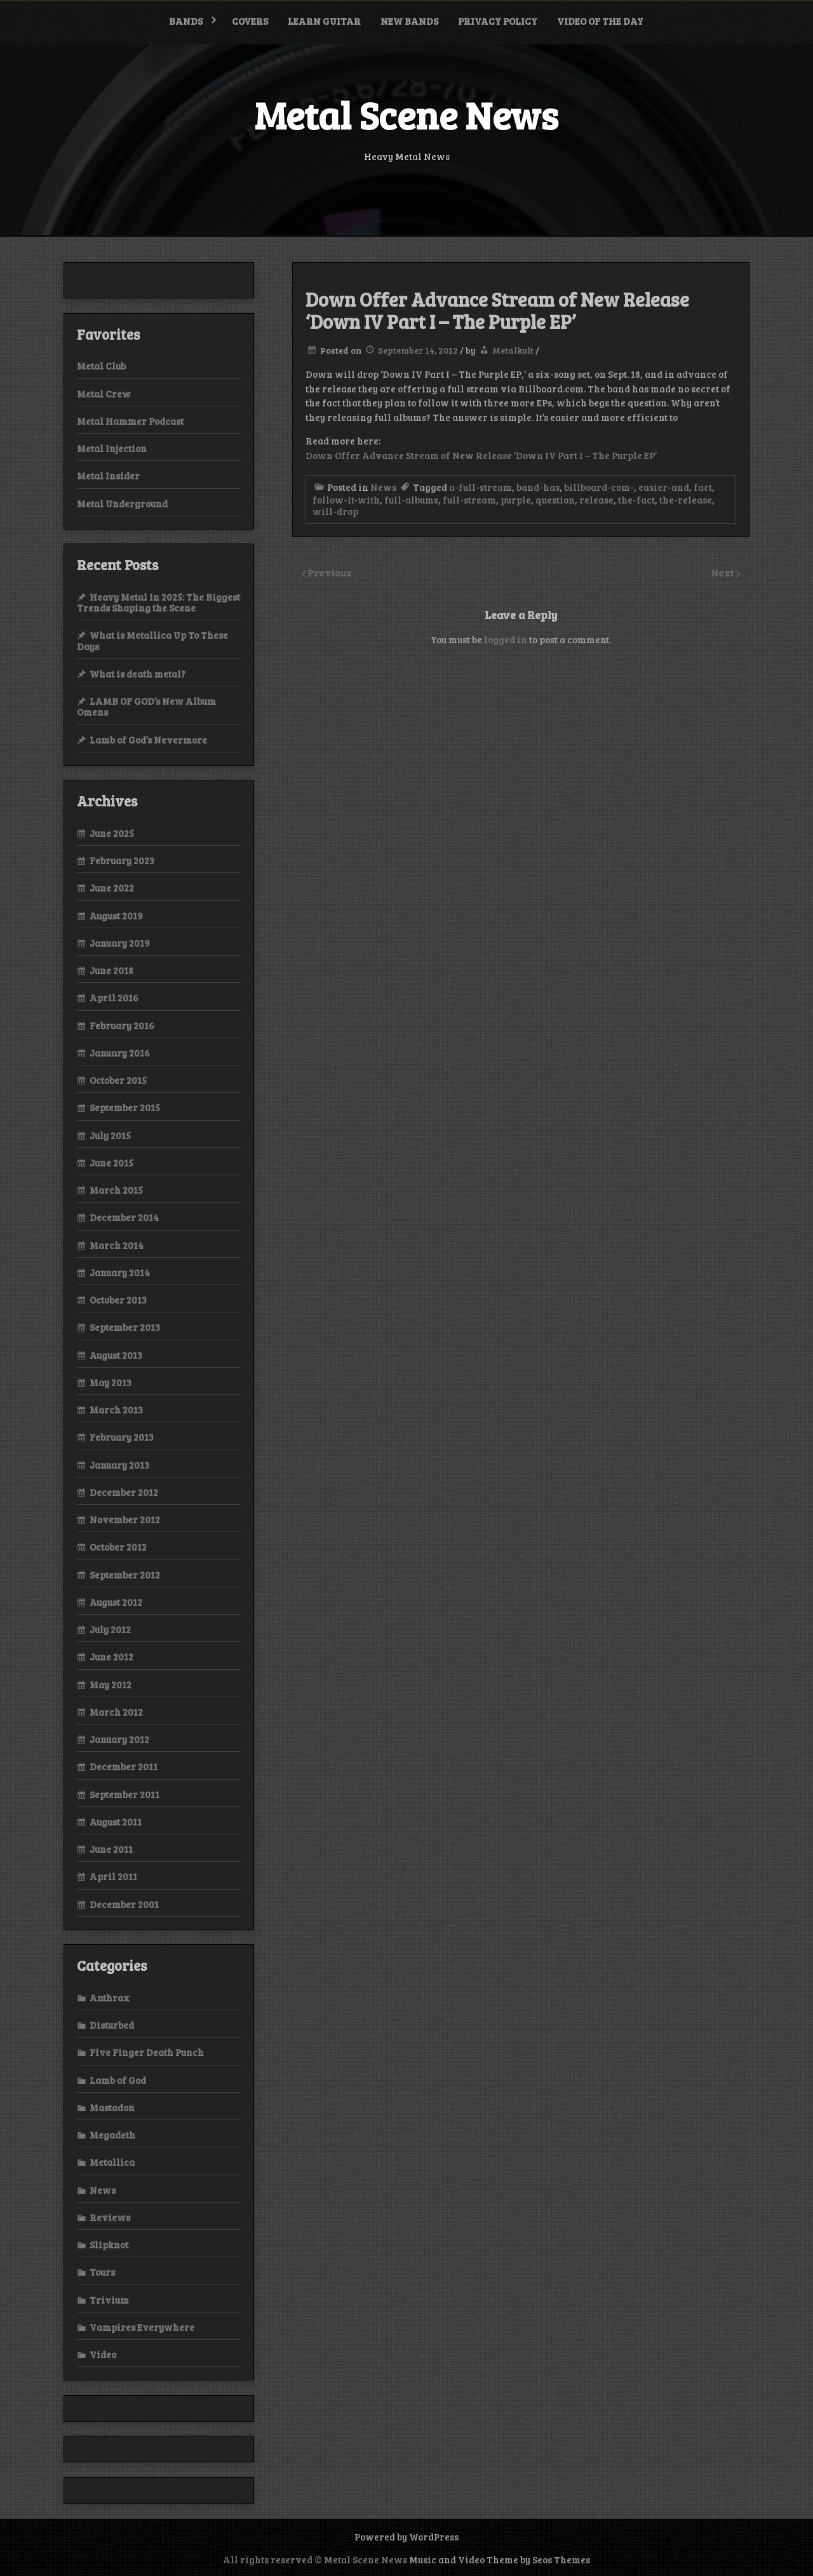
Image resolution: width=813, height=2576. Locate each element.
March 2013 (116, 1409)
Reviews (110, 2217)
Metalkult (513, 350)
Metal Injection (112, 448)
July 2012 (110, 1629)
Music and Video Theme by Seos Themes (499, 2559)
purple (516, 499)
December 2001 (124, 1904)
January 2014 (120, 1272)
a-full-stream (480, 487)
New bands (409, 21)
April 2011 (113, 1876)
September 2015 (125, 1107)
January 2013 (119, 1464)
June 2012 (111, 1656)
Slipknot (109, 2244)
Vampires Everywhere (142, 2327)
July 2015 (110, 1135)
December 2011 (124, 1766)
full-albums (411, 499)
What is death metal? (137, 673)
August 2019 (116, 915)
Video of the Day (600, 21)
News (383, 487)
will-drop (335, 511)
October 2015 (118, 1080)
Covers (250, 21)
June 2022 (112, 887)
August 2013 (116, 1355)
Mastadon (112, 2107)
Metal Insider (108, 475)
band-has (538, 487)
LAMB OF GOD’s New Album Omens (146, 706)
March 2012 (116, 1711)
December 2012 (124, 1492)
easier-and (663, 487)
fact (703, 487)
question (555, 499)
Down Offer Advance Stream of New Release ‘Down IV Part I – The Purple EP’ (481, 455)
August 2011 (116, 1821)
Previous (329, 572)
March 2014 (117, 1245)
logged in (505, 639)
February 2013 (122, 1437)
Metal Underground (122, 503)
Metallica (112, 2162)
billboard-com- (599, 487)
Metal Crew (104, 393)
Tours (102, 2272)
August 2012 (116, 1602)
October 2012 (118, 1546)
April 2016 (114, 997)
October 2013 (118, 1299)
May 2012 (110, 1684)
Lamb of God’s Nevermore (148, 739)
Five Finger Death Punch (147, 2052)
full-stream (469, 499)
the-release (685, 499)
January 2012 (119, 1739)
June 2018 (111, 970)
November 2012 (125, 1519)
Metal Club (101, 365)
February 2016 (122, 1025)
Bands (186, 21)
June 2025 (112, 833)
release (596, 499)
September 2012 (125, 1574)
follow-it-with (346, 499)
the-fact (636, 499)
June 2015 (111, 1162)
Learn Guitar (324, 21)
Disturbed (112, 2025)
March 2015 (116, 1190)
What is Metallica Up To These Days (152, 640)
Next (723, 572)
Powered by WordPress (406, 2536)
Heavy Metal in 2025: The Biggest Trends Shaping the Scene (158, 602)
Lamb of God (118, 2080)
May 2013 (110, 1382)
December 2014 (124, 1217)
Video (103, 2354)
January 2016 (120, 1052)
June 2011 (111, 1849)
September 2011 (124, 1794)
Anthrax (110, 1997)
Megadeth (112, 2134)
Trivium (109, 2299)
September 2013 (125, 1327)
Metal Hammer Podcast (130, 421)
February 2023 (122, 860)
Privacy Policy (497, 21)
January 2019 (120, 943)
